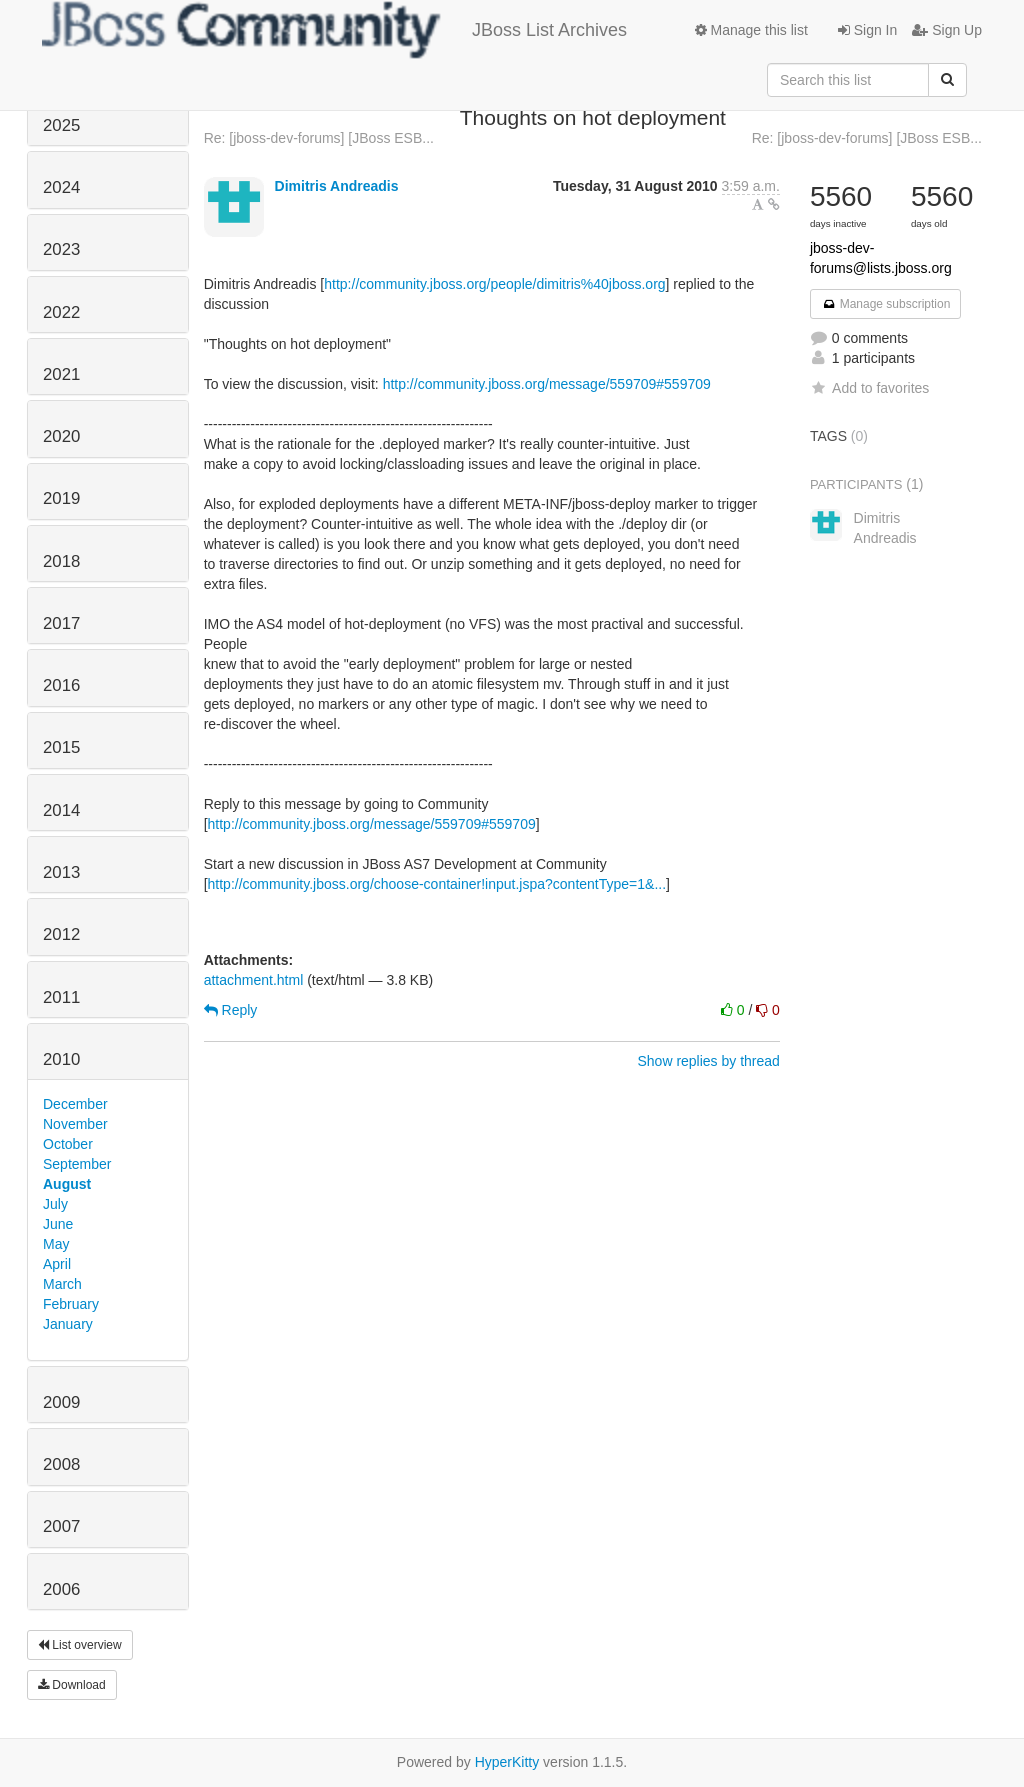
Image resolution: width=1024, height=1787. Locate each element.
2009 (61, 1402)
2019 (61, 498)
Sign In (867, 30)
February (71, 1304)
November (75, 1124)
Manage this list (751, 30)
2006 (61, 1589)
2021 (61, 374)
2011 (61, 997)
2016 (61, 685)
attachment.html (254, 980)
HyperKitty (507, 1762)
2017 (61, 623)
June (58, 1224)
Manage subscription (886, 304)
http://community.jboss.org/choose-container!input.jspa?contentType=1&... (437, 884)
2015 (61, 747)
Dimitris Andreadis (337, 186)
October (68, 1144)
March (62, 1284)
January (68, 1324)
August (67, 1184)
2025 (61, 125)
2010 (61, 1059)
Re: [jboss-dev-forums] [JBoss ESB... (319, 138)
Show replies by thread (708, 1061)
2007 (61, 1526)
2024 (61, 187)
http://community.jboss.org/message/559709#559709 (547, 384)
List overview (80, 1645)
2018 (61, 561)
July (55, 1204)
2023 (61, 249)
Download (72, 1685)
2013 (61, 872)
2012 (61, 934)
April (57, 1264)
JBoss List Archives (334, 30)
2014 (61, 810)
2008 (61, 1464)
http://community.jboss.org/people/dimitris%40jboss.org (494, 284)
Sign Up (947, 30)
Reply (231, 1010)
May (56, 1244)
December (75, 1104)
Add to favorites (869, 388)
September (77, 1164)
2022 (61, 312)
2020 (61, 436)
